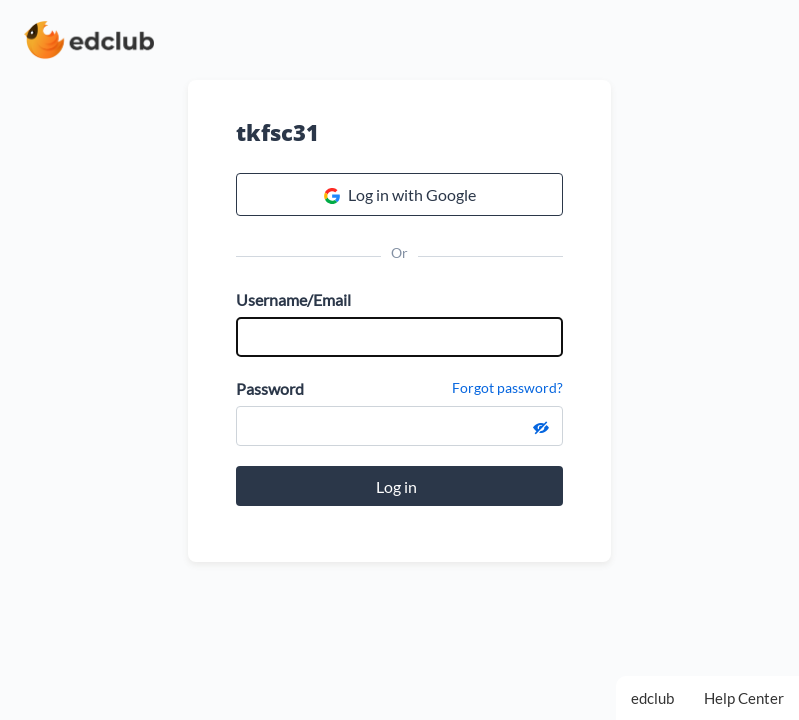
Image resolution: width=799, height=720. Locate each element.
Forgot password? (507, 387)
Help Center (744, 698)
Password (270, 388)
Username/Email (293, 299)
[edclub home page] (89, 40)
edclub (652, 698)
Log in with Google (400, 195)
